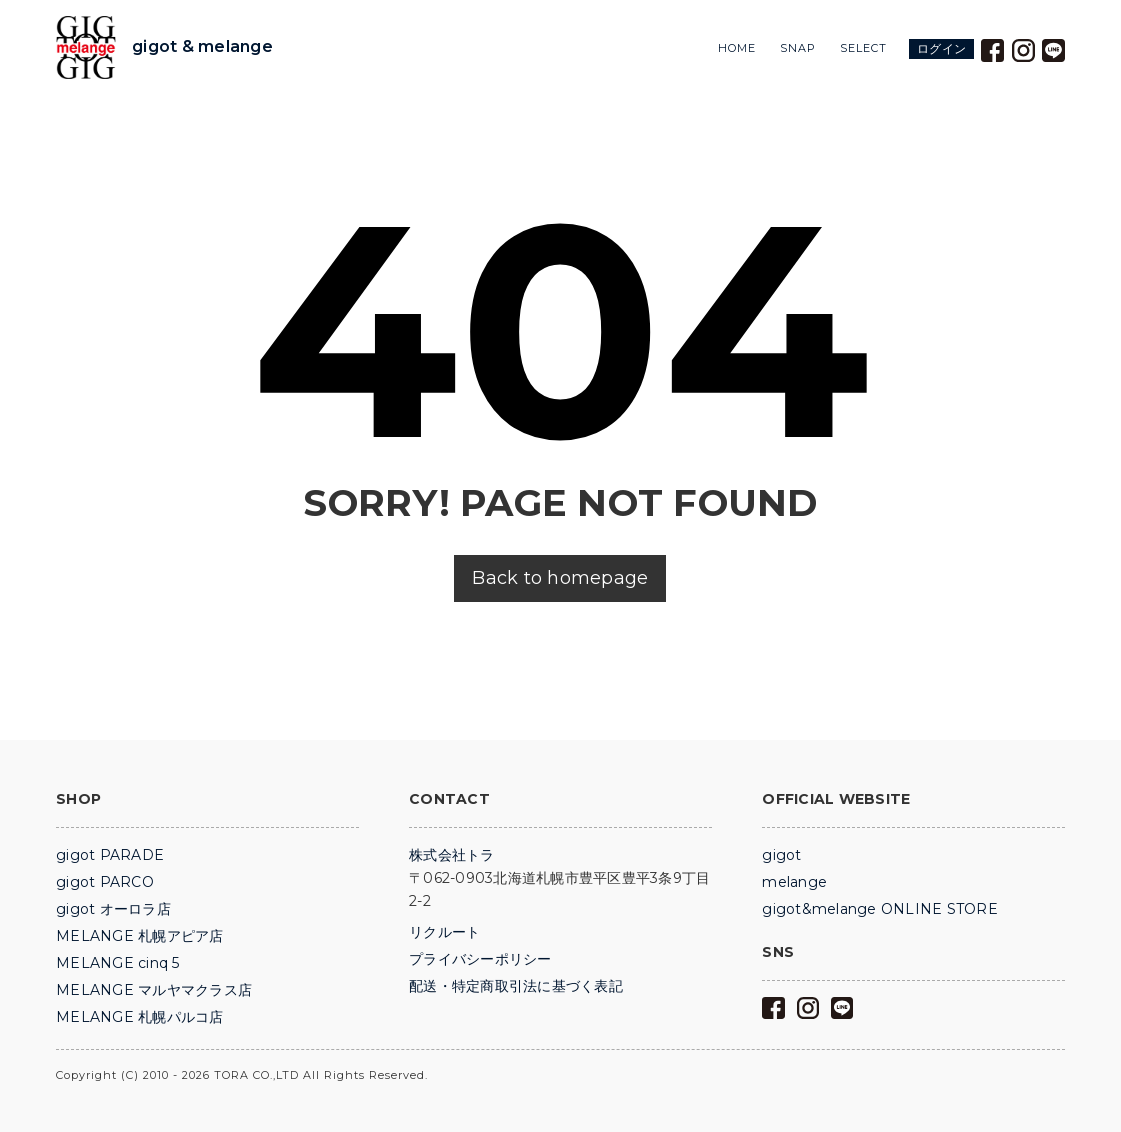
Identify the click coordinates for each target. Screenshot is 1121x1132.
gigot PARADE (110, 855)
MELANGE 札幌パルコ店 (140, 1017)
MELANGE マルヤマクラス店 (154, 990)
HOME (737, 48)
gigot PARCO (105, 882)
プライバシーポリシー (480, 959)
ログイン (941, 48)
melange (794, 882)
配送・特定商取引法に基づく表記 (516, 986)
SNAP (798, 48)
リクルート (444, 932)
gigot (781, 855)
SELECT (863, 48)
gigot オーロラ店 (113, 909)
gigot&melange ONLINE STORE (880, 909)
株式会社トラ (452, 855)
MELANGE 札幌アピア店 (140, 936)
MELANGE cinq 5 (118, 963)
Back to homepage (560, 578)
